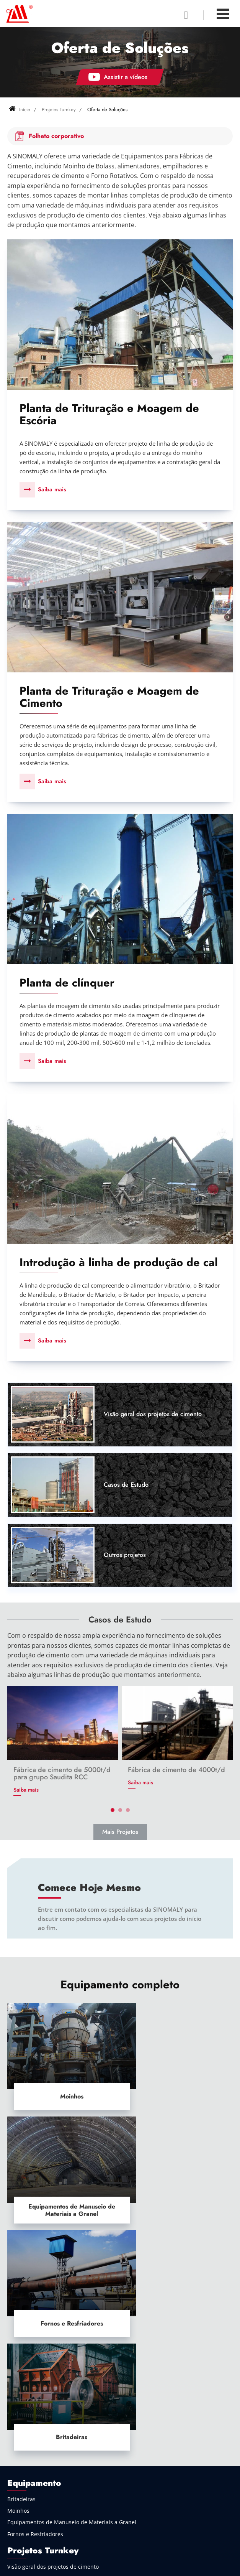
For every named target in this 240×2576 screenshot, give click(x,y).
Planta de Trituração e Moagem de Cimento (109, 698)
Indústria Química (30, 2430)
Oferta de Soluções (31, 2327)
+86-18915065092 (38, 2504)
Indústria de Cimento (34, 2383)
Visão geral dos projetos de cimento (153, 1416)
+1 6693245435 (35, 2531)
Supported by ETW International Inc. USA (120, 2565)
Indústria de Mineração (37, 2406)
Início (19, 109)
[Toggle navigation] (223, 14)
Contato (21, 2470)
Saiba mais (52, 489)
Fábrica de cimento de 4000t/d (176, 1772)
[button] (112, 1812)
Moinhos (62, 2086)
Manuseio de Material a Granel (47, 2418)
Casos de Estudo (126, 1486)
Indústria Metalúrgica (35, 2395)
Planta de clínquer (67, 984)
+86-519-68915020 (39, 2518)
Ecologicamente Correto (37, 2441)
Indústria (25, 2367)
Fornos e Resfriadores (62, 2186)
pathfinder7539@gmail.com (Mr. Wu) (63, 2483)
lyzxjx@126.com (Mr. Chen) (50, 2491)
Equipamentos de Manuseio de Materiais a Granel (177, 2086)
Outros (16, 2453)
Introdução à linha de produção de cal (119, 1264)
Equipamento (34, 2232)
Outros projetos (125, 1557)
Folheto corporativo (56, 136)
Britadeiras (177, 2186)
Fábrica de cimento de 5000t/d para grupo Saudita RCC (62, 1775)
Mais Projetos (120, 1833)
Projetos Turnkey (59, 109)
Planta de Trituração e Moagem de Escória (109, 414)
